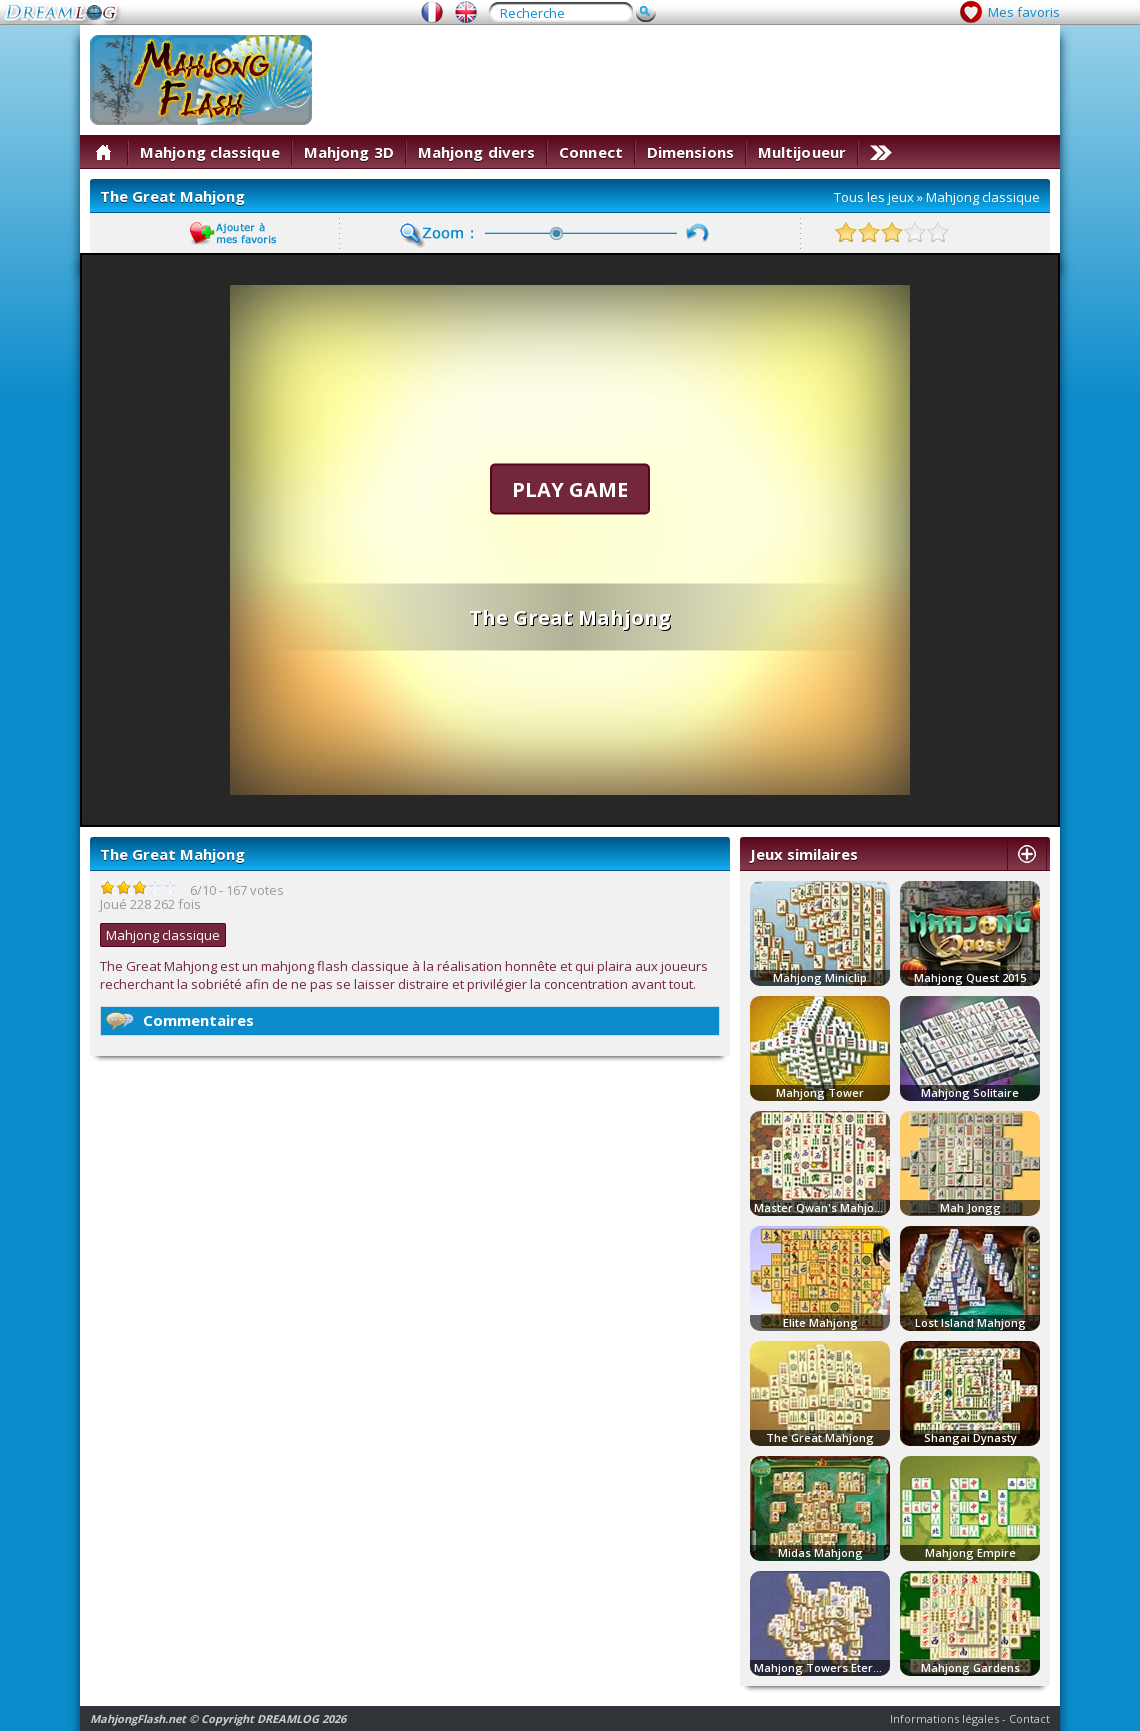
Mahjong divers (476, 152)
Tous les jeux (874, 197)
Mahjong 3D (349, 152)
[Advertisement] (787, 175)
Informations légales (944, 1718)
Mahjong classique (210, 152)
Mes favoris (1024, 12)
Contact (1029, 1718)
